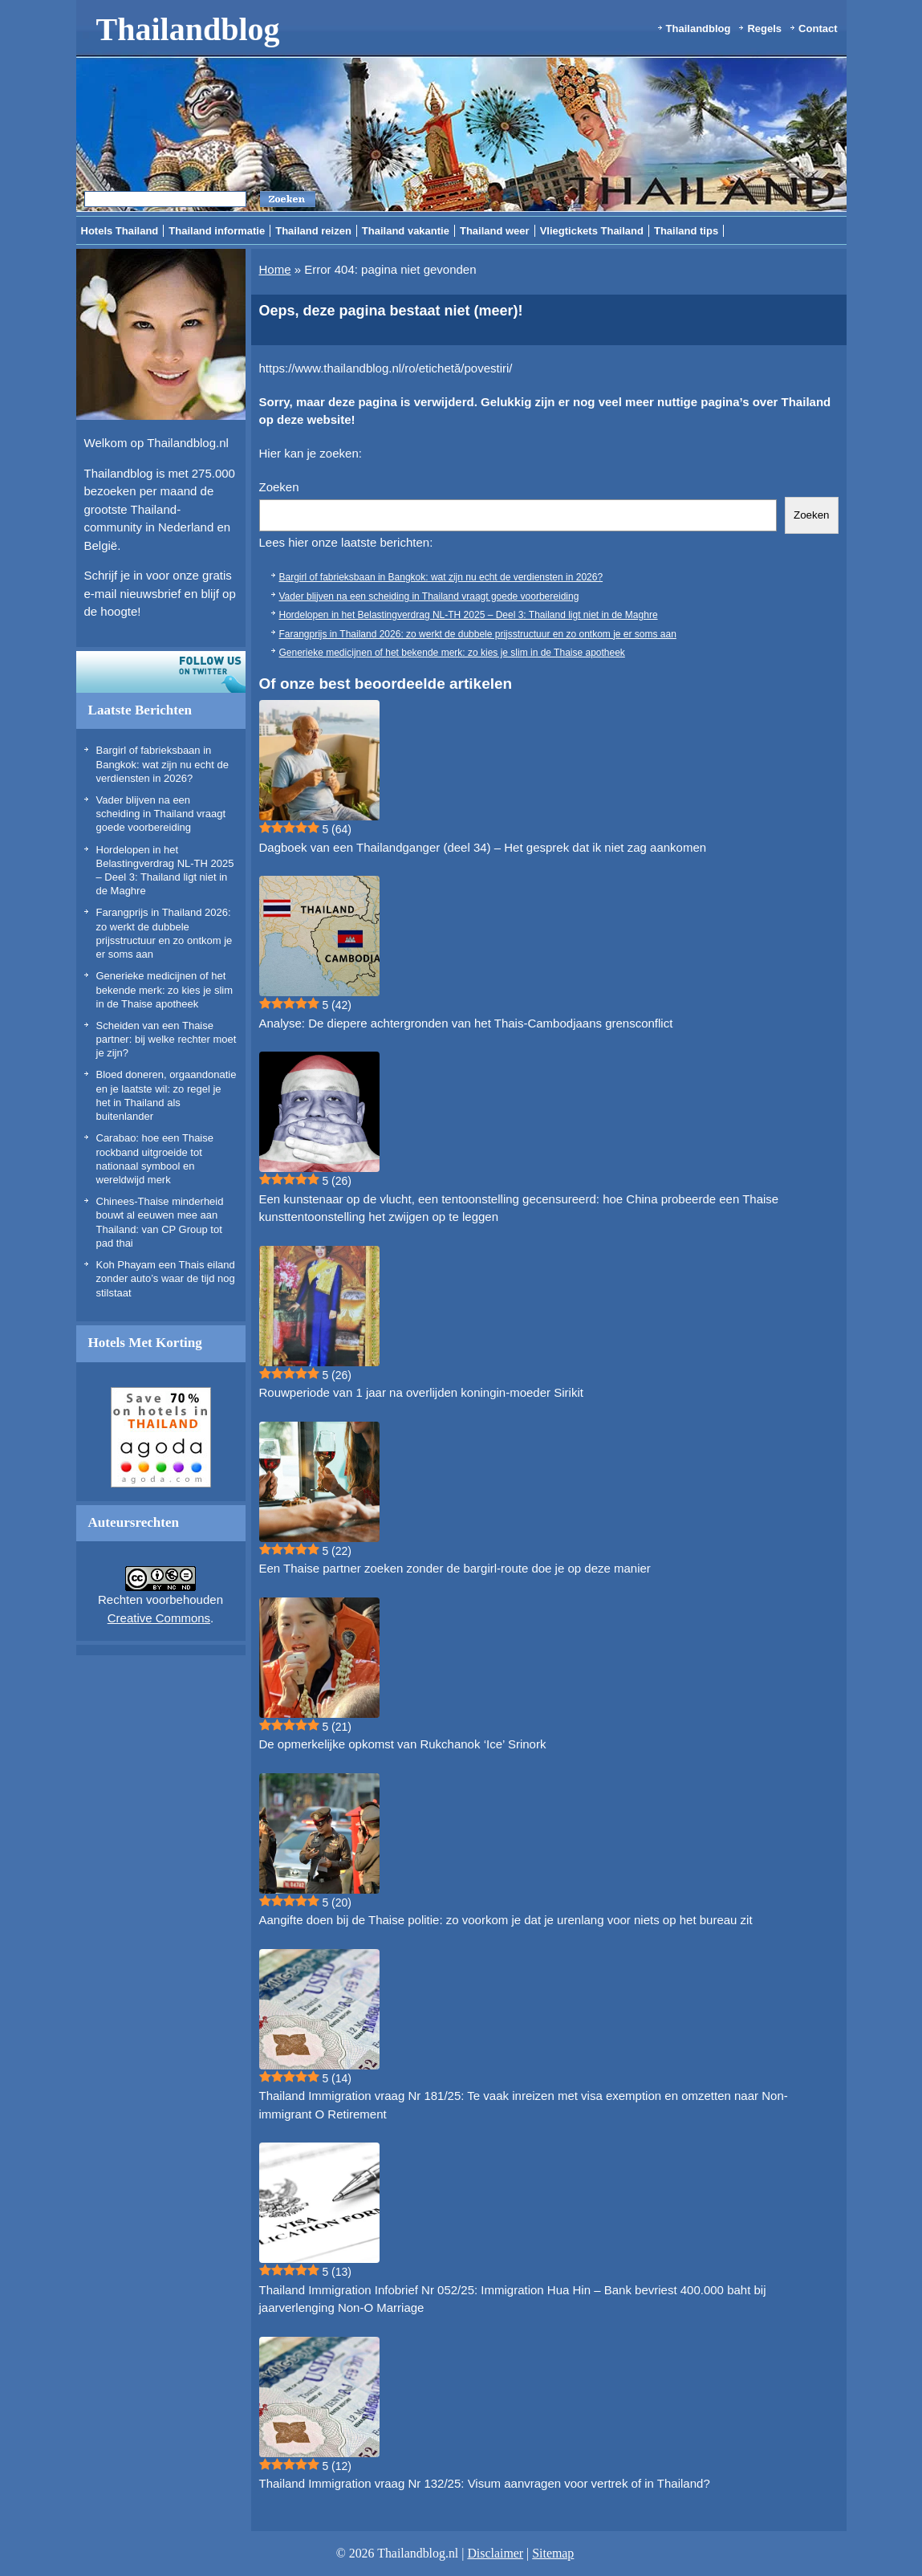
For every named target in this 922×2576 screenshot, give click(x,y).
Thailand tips (686, 231)
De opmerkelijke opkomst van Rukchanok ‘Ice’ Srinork (402, 1744)
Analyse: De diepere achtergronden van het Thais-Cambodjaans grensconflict (466, 1023)
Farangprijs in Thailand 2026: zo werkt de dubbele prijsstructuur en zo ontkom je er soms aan (477, 634)
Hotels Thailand (120, 231)
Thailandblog (188, 29)
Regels (764, 28)
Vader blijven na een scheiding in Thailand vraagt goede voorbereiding (161, 814)
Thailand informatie (217, 231)
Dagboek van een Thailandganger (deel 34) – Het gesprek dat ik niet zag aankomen (483, 847)
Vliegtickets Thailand (592, 231)
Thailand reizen (313, 231)
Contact (817, 28)
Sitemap (553, 2553)
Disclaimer (495, 2553)
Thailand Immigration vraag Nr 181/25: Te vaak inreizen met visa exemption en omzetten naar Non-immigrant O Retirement (523, 2105)
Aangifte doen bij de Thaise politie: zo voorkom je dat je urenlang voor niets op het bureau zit (506, 1920)
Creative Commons (159, 1618)
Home (275, 269)
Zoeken (279, 487)
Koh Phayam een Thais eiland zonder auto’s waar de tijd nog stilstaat (165, 1279)
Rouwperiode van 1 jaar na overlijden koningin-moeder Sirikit (421, 1392)
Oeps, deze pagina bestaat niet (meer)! (391, 311)
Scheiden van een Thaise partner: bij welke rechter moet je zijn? (166, 1039)
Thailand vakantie (405, 231)
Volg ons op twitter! (161, 672)
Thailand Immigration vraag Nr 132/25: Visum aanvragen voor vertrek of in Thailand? (484, 2483)
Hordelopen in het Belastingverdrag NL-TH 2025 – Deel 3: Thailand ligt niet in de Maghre (468, 615)
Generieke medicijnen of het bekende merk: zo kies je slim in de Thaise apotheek (165, 990)
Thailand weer (495, 231)
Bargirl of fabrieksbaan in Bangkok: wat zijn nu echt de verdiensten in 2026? (162, 764)
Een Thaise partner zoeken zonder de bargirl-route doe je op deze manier (455, 1568)
